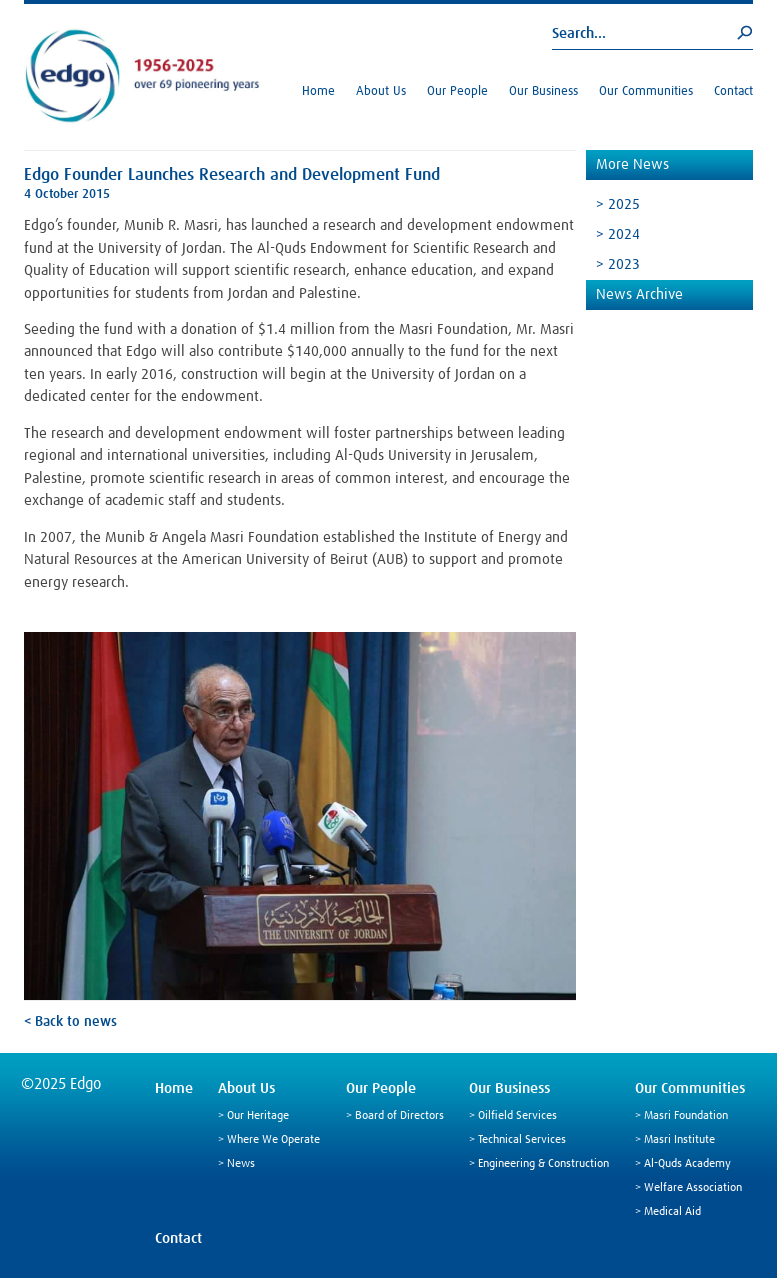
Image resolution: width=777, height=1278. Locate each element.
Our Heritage (258, 1116)
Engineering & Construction (543, 1164)
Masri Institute (679, 1140)
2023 (624, 264)
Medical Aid (672, 1212)
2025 (624, 204)
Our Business (543, 91)
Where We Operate (273, 1140)
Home (318, 91)
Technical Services (522, 1140)
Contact (733, 91)
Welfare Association (693, 1188)
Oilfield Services (517, 1116)
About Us (381, 91)
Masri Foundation (686, 1116)
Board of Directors (399, 1116)
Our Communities (646, 91)
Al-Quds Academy (687, 1164)
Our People (457, 91)
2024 (624, 234)
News (241, 1164)
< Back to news (70, 1022)
